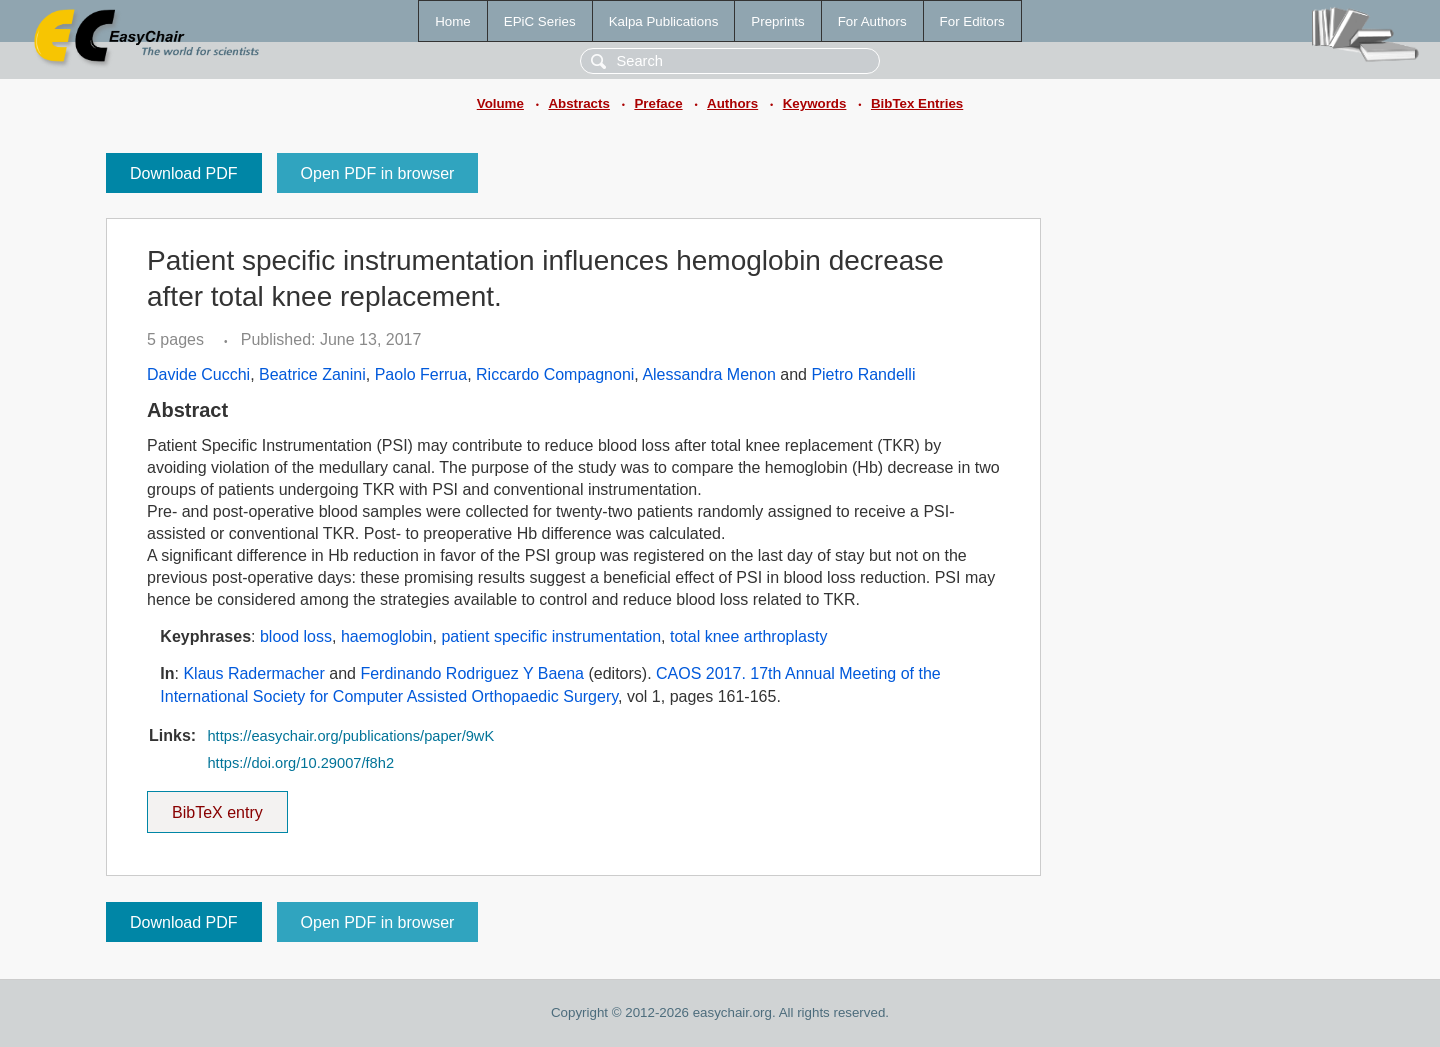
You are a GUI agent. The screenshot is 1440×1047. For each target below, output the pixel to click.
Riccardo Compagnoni (555, 374)
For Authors (872, 21)
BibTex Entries (917, 103)
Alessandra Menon (708, 374)
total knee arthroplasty (748, 636)
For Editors (972, 21)
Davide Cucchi (198, 374)
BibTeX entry (217, 806)
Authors (732, 103)
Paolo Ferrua (421, 374)
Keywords (815, 103)
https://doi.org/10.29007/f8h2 (300, 763)
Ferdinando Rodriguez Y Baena (472, 673)
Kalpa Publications (664, 21)
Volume (500, 103)
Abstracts (578, 103)
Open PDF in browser (378, 173)
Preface (658, 103)
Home (453, 21)
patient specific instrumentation (551, 636)
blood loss (296, 636)
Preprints (777, 21)
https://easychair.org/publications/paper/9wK (350, 736)
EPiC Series (540, 21)
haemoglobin (387, 636)
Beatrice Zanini (312, 374)
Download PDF (184, 173)
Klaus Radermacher (253, 673)
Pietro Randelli (863, 374)
